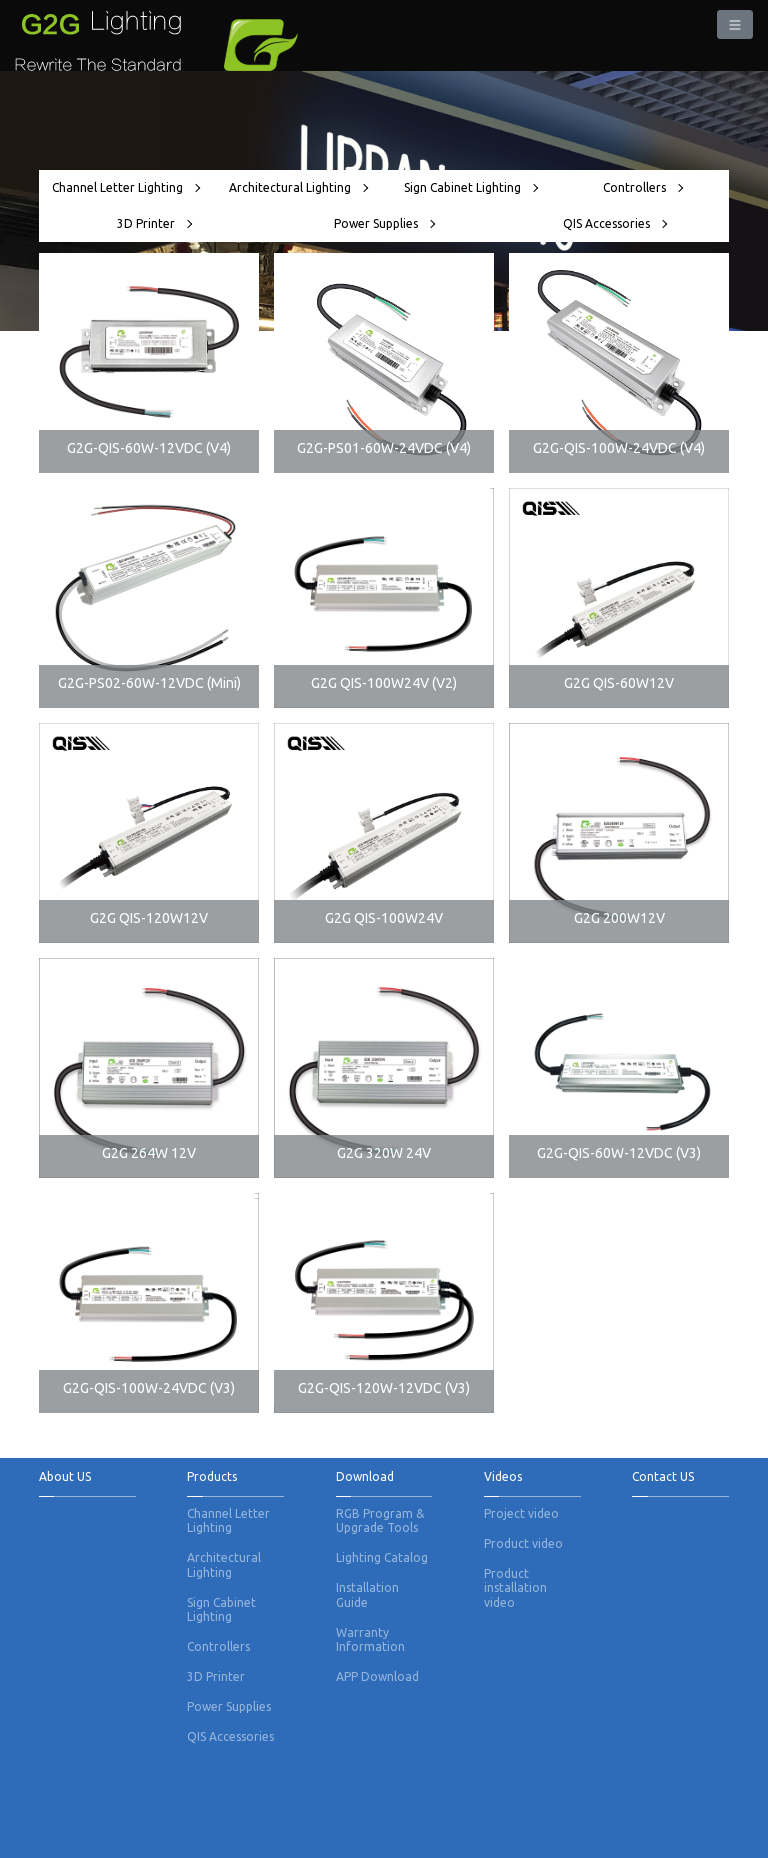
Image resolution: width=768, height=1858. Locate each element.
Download (365, 1476)
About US (65, 1476)
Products (212, 1476)
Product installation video (515, 1588)
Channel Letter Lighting (125, 187)
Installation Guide (367, 1594)
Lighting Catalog (382, 1557)
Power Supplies (384, 223)
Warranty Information (370, 1639)
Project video (521, 1513)
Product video (523, 1543)
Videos (503, 1476)
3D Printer (154, 223)
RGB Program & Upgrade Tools (380, 1520)
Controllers (642, 187)
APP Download (377, 1676)
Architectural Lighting (298, 187)
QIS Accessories (614, 223)
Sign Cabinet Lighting (470, 187)
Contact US (663, 1476)
